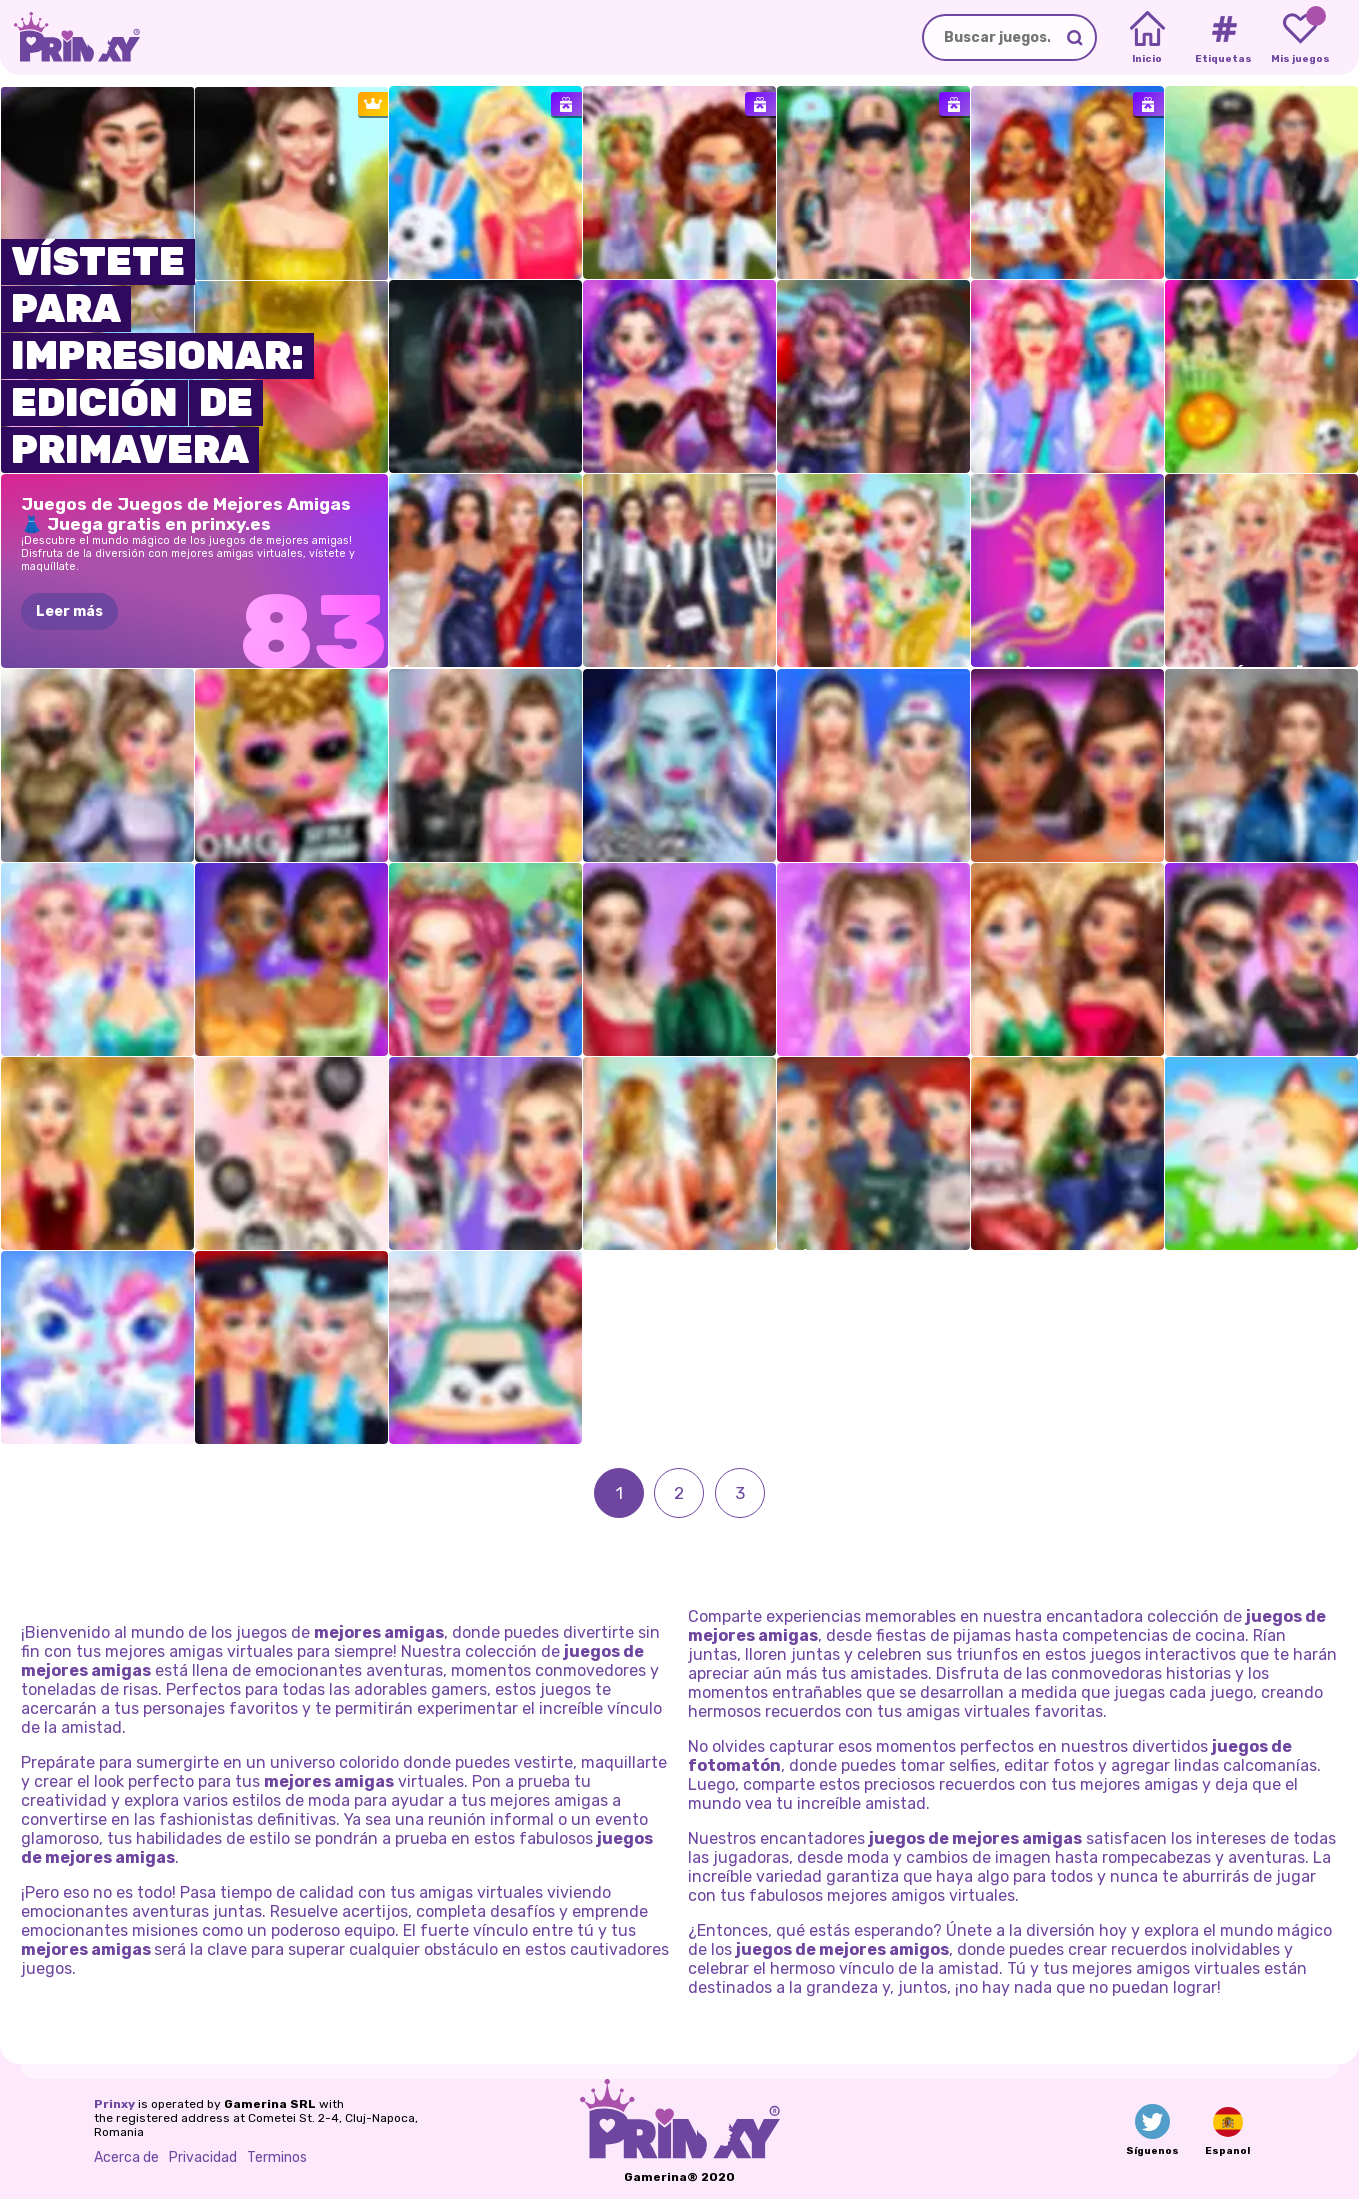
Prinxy (114, 2104)
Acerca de (126, 2157)
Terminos (277, 2157)
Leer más (69, 611)
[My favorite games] (1300, 38)
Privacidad (203, 2157)
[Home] (1147, 38)
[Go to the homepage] (70, 37)
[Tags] (1223, 38)
